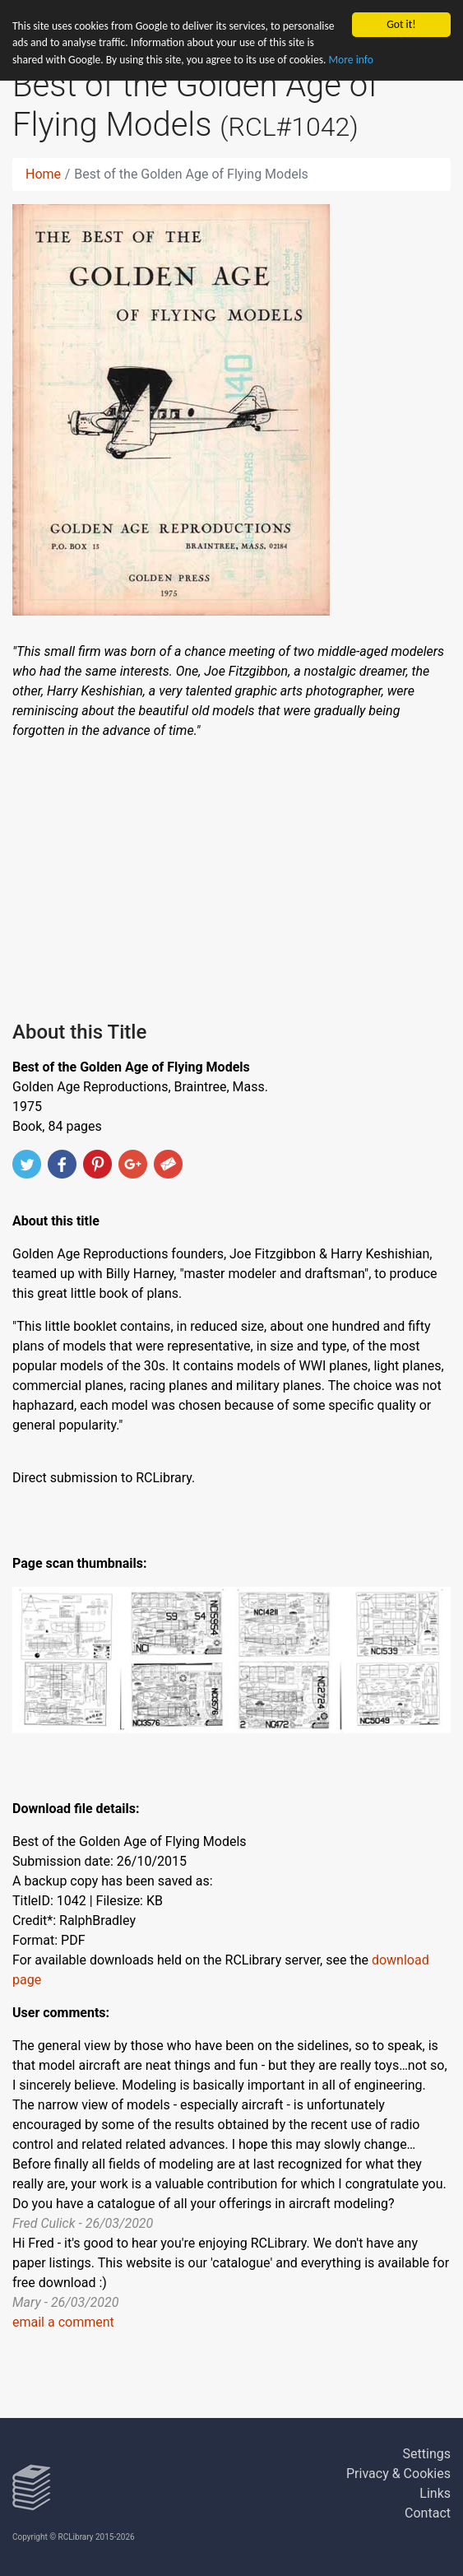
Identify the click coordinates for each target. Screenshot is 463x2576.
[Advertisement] (231, 877)
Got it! (401, 24)
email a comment (63, 2322)
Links (435, 2493)
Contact (428, 2513)
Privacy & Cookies (398, 2473)
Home (43, 174)
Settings (427, 2454)
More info (351, 60)
